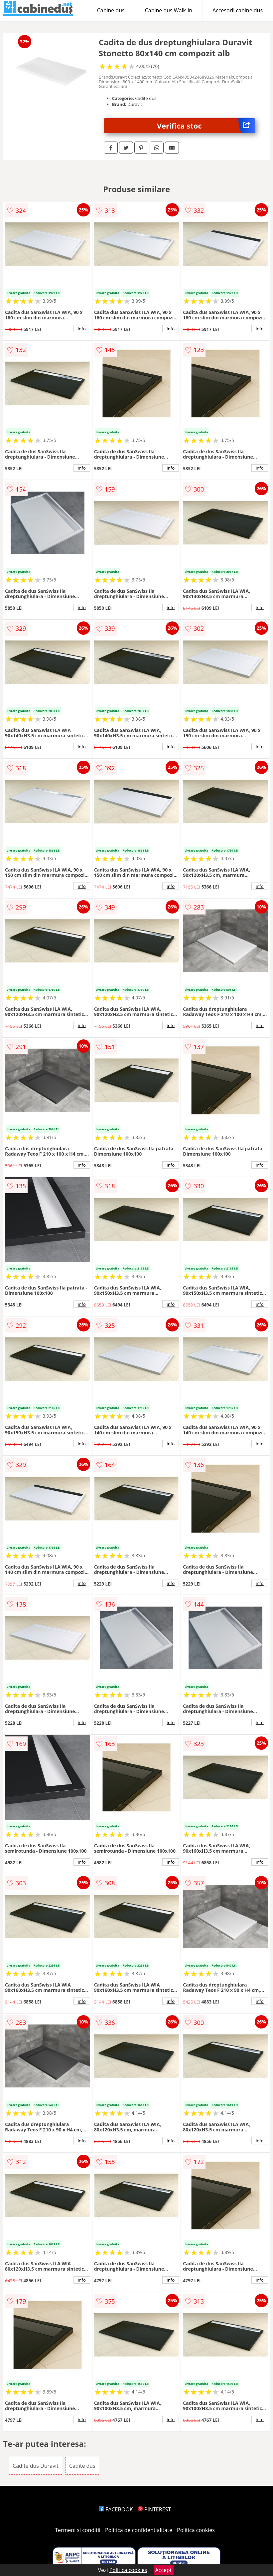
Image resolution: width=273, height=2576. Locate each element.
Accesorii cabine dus (237, 10)
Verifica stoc (206, 125)
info (82, 329)
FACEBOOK (116, 2509)
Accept (163, 2570)
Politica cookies (196, 2530)
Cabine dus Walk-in (168, 10)
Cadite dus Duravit (36, 2465)
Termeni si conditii (77, 2530)
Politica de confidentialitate (138, 2530)
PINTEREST (154, 2509)
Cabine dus (111, 10)
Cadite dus (82, 2465)
